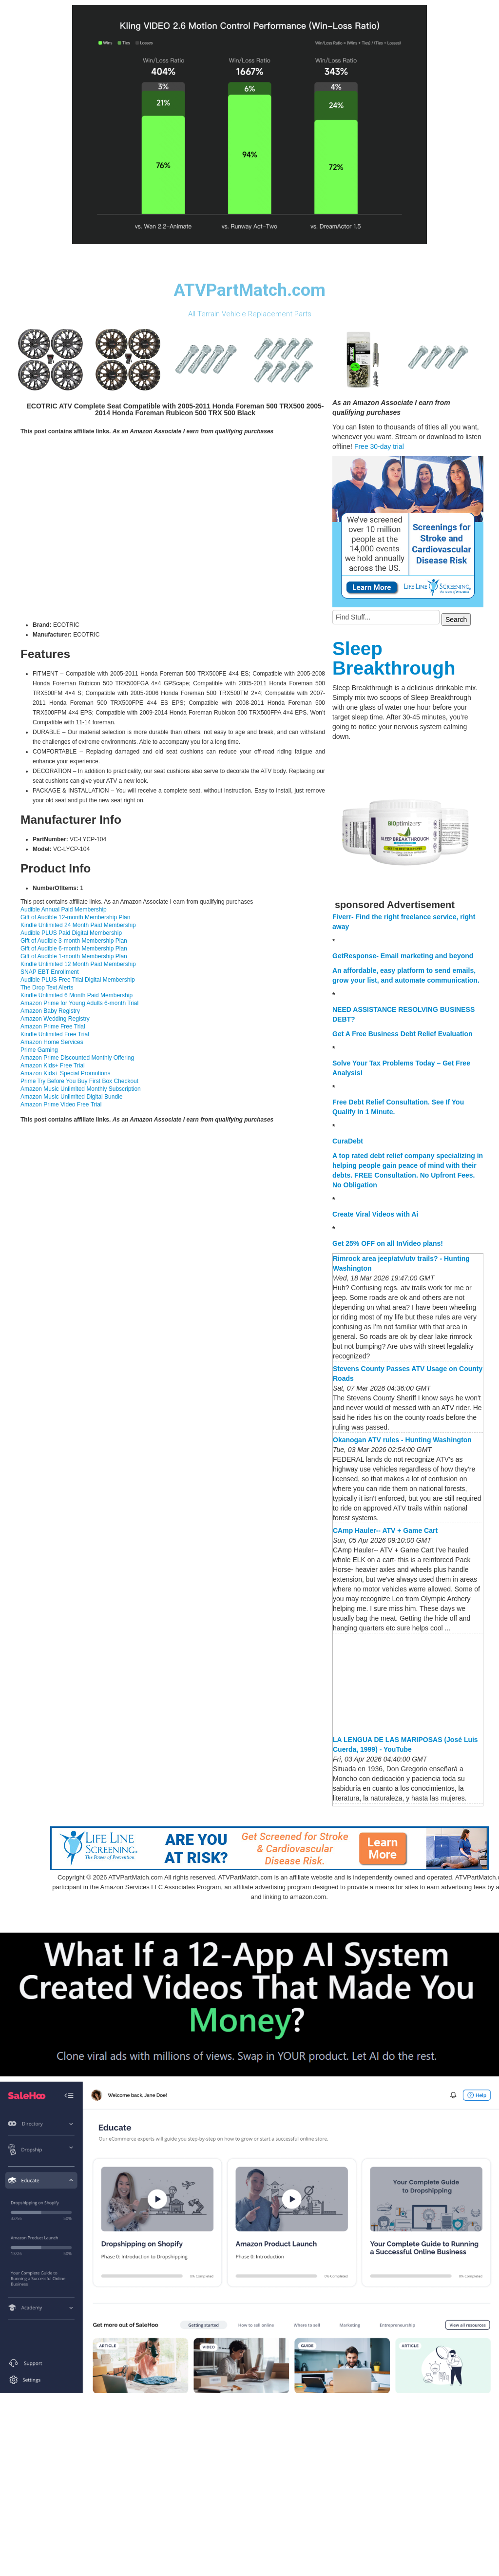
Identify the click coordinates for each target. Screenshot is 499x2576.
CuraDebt (347, 1141)
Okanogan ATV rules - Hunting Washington (402, 1440)
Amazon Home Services (51, 1042)
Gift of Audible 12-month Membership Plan (75, 917)
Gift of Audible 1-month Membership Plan (73, 956)
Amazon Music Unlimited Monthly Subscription (80, 1088)
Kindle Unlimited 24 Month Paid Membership (78, 925)
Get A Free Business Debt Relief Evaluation (402, 1034)
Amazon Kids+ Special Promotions (65, 1073)
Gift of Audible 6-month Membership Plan (73, 948)
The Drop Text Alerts (47, 987)
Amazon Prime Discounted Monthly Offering (77, 1057)
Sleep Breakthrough (393, 658)
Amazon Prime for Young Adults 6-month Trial (79, 1003)
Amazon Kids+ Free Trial (52, 1065)
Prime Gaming (39, 1049)
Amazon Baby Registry (50, 1010)
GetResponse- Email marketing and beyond (402, 956)
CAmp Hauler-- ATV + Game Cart (385, 1530)
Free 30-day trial (379, 446)
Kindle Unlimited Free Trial (54, 1034)
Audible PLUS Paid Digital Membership (71, 933)
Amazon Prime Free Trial (52, 1026)
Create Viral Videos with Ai (375, 1214)
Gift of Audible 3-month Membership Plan (73, 940)
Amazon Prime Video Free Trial (61, 1104)
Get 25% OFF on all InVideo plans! (387, 1243)
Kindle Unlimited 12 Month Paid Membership (78, 964)
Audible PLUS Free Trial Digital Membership (77, 979)
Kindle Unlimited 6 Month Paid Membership (76, 995)
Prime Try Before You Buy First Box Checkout (79, 1081)
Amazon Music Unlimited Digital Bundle (71, 1096)
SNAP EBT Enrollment (49, 971)
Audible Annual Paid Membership (63, 909)
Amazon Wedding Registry (55, 1018)
